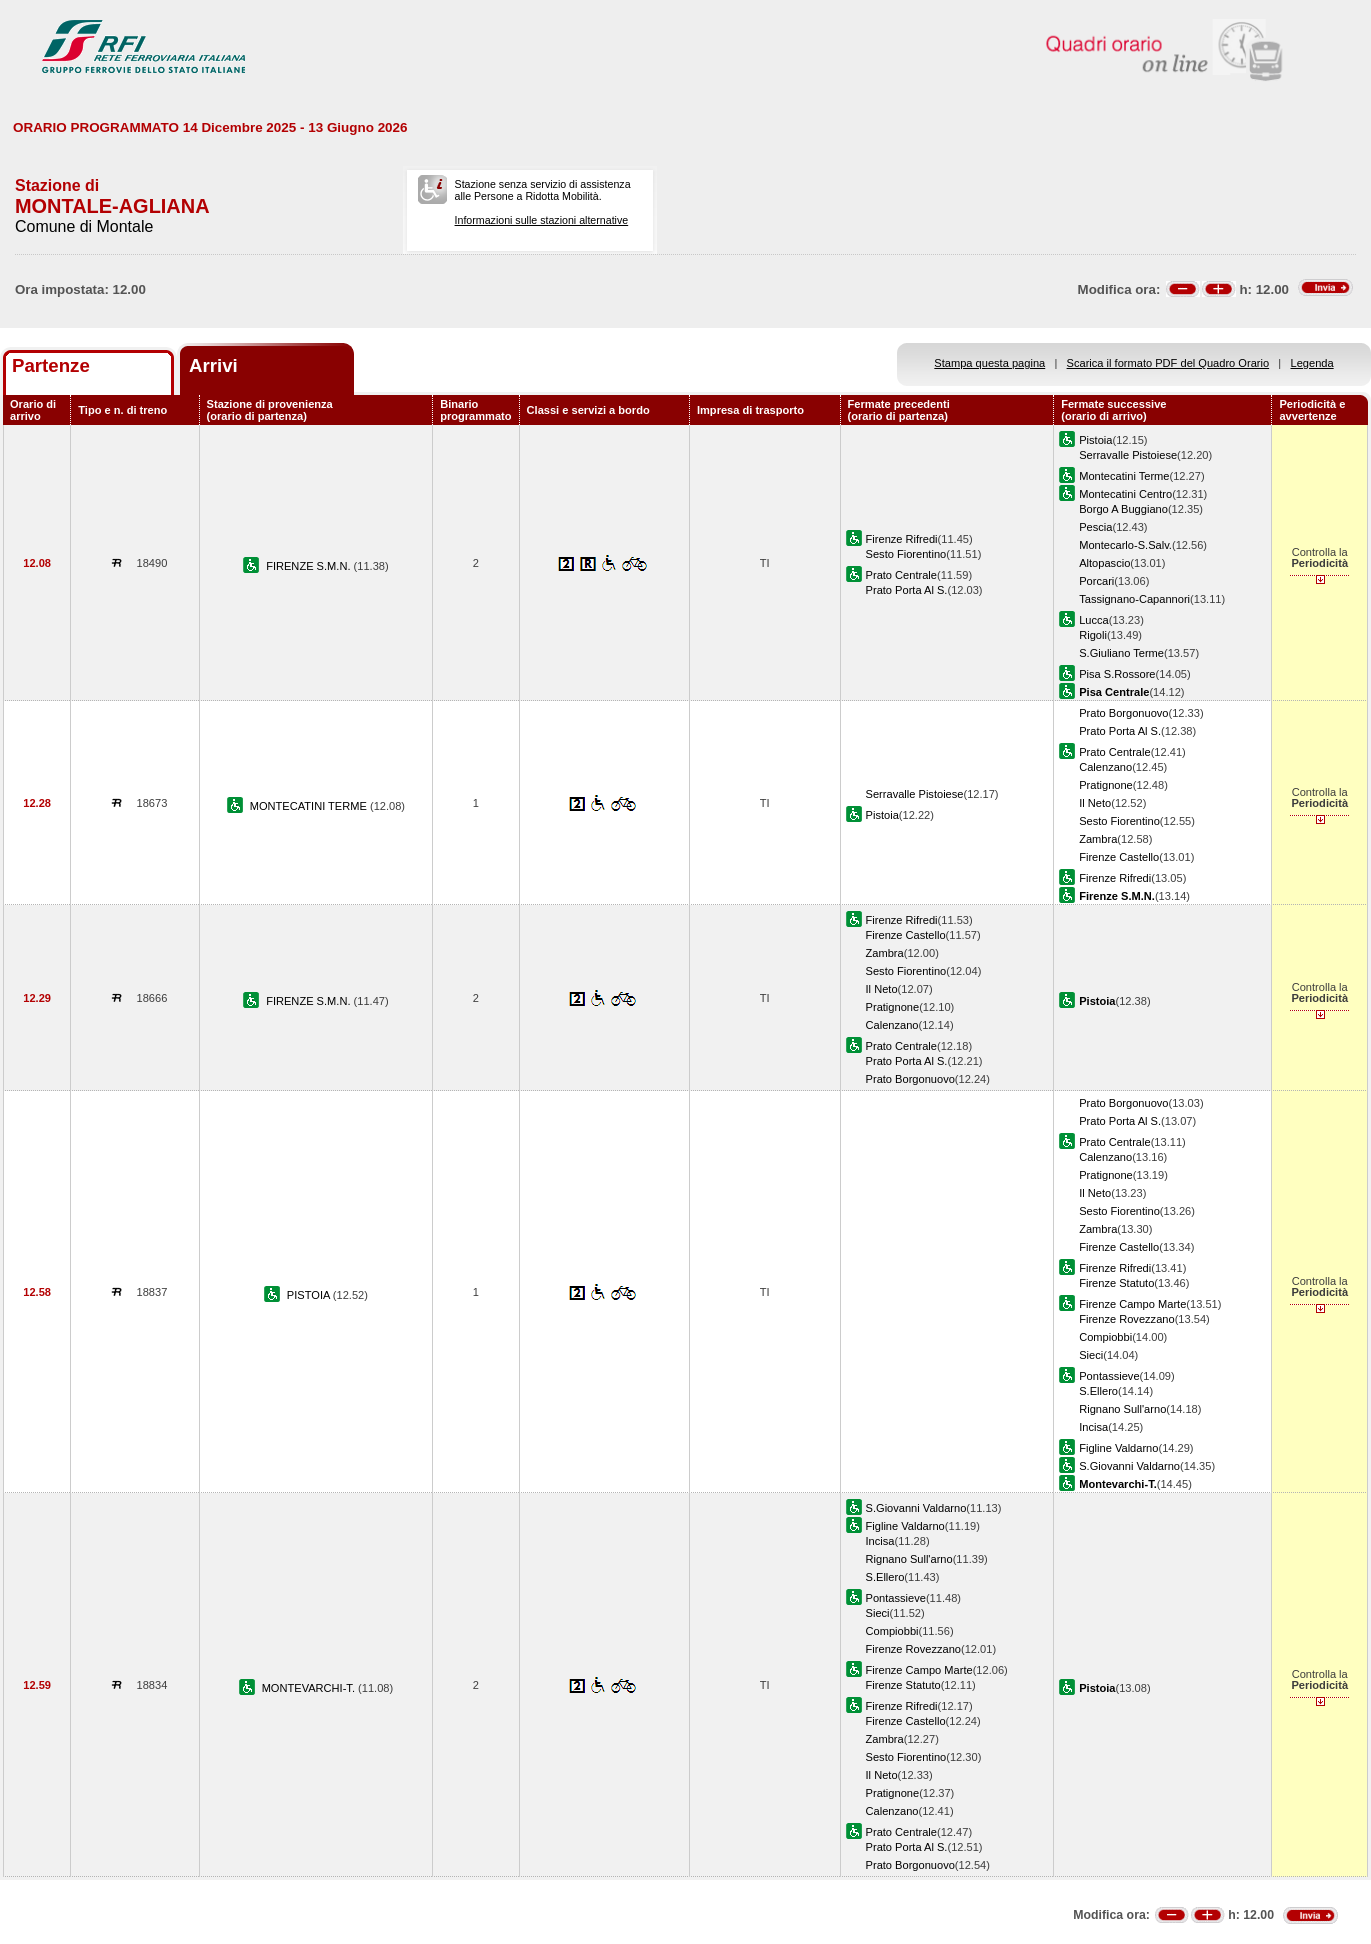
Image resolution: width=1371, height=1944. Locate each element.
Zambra (1098, 839)
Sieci (1091, 1355)
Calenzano (1105, 767)
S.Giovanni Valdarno (1129, 1466)
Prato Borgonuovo (1123, 713)
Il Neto (1095, 803)
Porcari (1096, 581)
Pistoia (1095, 440)
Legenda (1312, 363)
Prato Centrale (901, 575)
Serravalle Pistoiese (1128, 455)
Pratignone (1106, 785)
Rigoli (1093, 635)
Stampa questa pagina (989, 363)
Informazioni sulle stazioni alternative (542, 220)
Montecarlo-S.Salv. (1125, 545)
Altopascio (1104, 563)
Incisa (1093, 1427)
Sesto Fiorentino (906, 554)
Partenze (51, 365)
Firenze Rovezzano (1126, 1319)
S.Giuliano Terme (1121, 653)
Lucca (1094, 620)
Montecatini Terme (1124, 476)
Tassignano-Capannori (1134, 599)
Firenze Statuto (1116, 1283)
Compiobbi (1105, 1337)
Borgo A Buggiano (1123, 509)
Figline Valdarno (1118, 1448)
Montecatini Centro (1125, 494)
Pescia (1095, 527)
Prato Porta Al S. (907, 590)
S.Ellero (1098, 1391)
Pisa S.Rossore (1117, 674)
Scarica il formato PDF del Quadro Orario (1168, 363)
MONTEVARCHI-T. (310, 1688)
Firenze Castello (1119, 857)
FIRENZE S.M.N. (309, 566)
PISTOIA (310, 1295)
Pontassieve (1109, 1376)
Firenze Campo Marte (1132, 1304)
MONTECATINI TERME (310, 806)
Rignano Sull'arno (1122, 1409)
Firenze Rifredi (902, 539)
